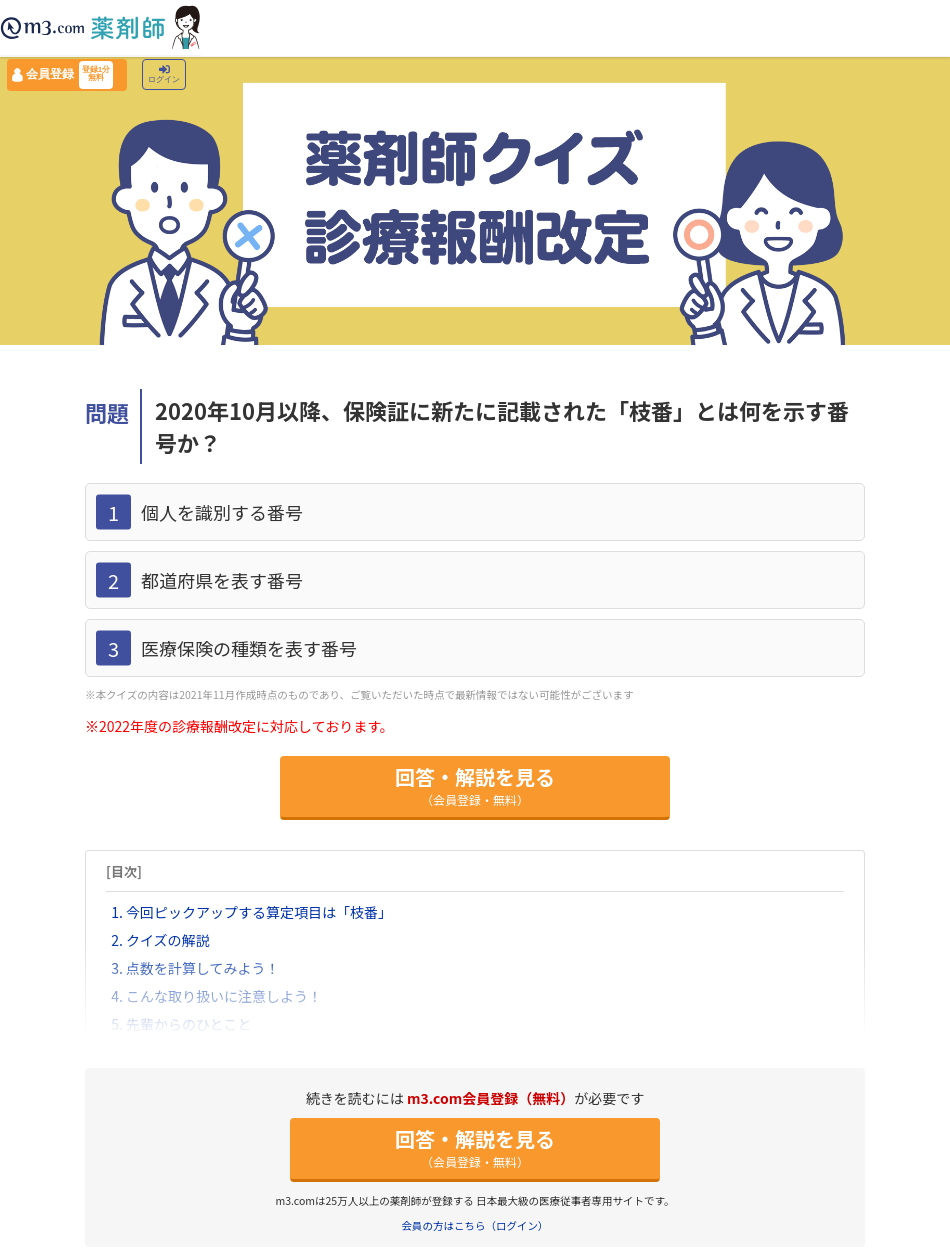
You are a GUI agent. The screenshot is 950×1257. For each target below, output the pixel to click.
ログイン (164, 74)
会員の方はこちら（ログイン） (475, 1225)
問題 (107, 412)
